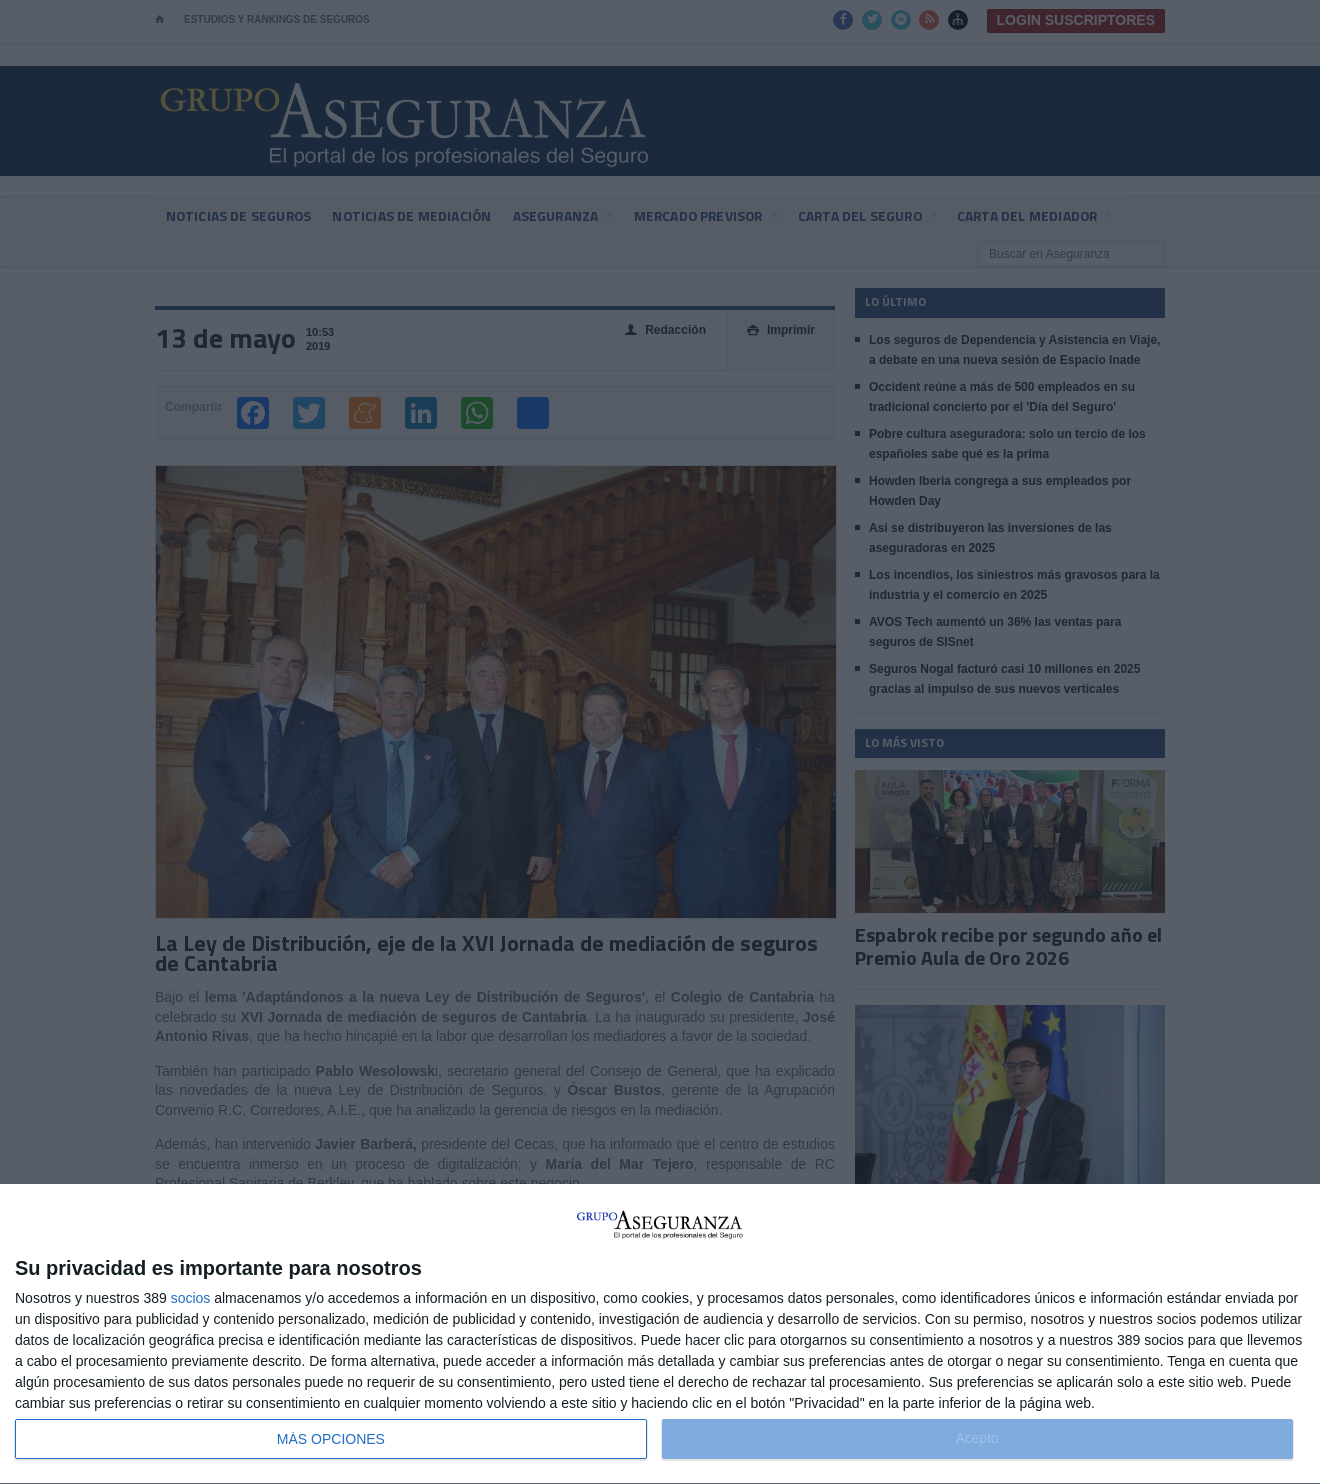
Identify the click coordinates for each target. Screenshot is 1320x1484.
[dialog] (660, 1334)
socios (191, 1298)
